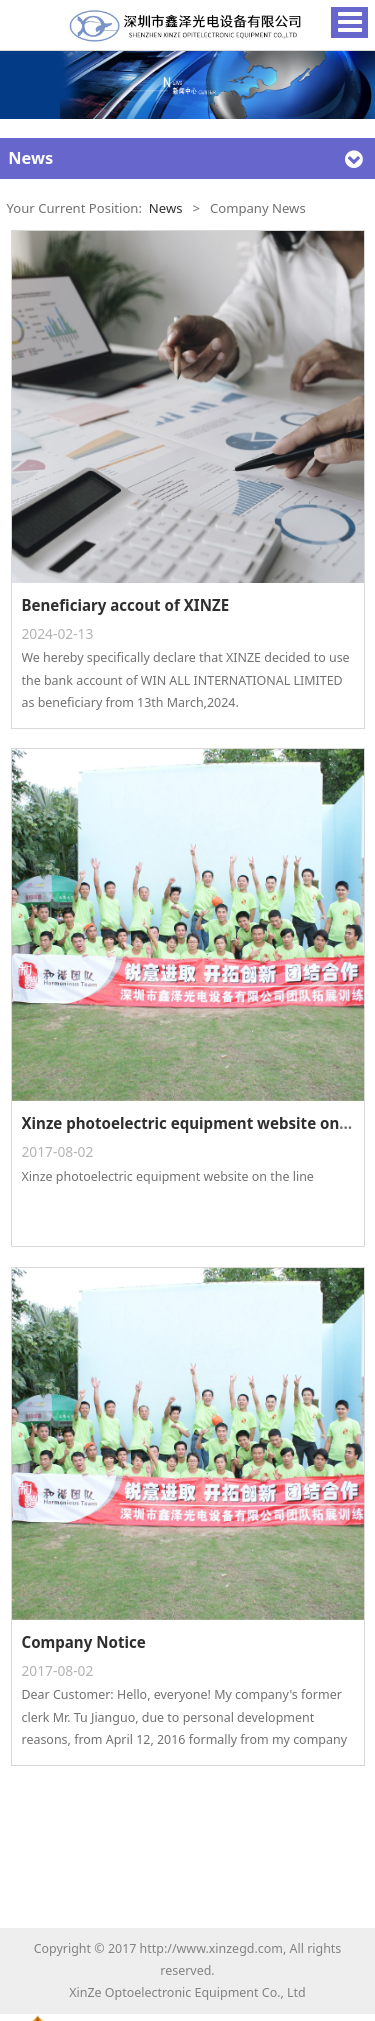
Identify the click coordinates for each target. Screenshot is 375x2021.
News (166, 208)
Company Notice (84, 1642)
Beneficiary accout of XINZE (126, 605)
